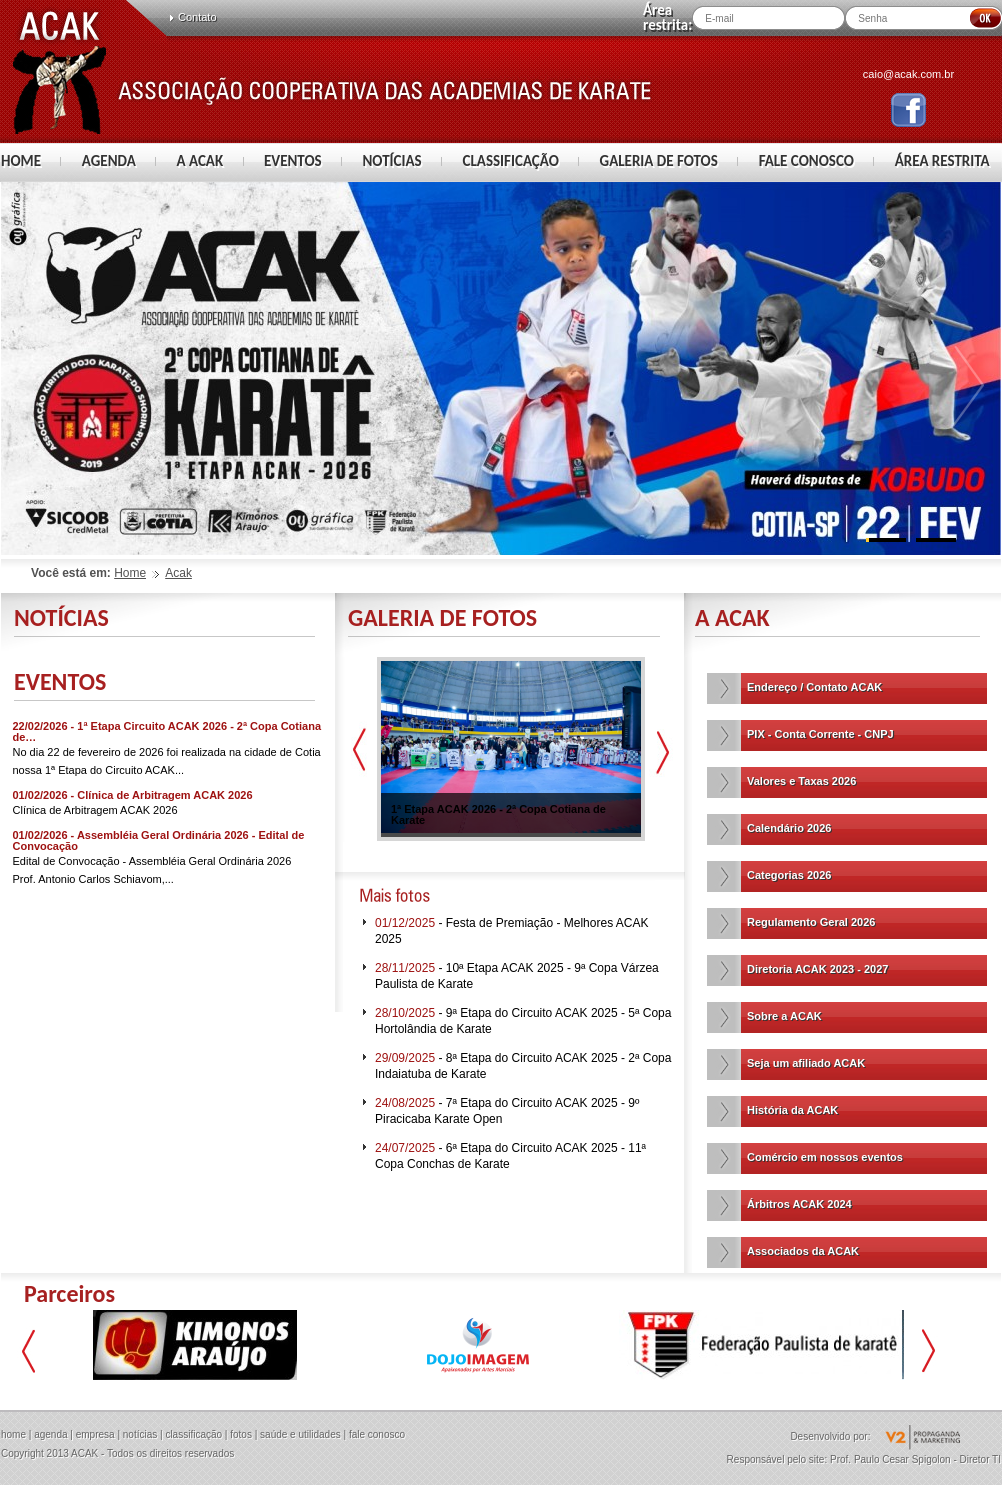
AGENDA (109, 161)
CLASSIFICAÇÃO (511, 161)
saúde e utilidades (300, 1434)
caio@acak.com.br (908, 74)
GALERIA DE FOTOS (659, 161)
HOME (21, 161)
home (13, 1434)
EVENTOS (293, 161)
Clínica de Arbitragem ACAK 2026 (95, 810)
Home (130, 573)
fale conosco (377, 1434)
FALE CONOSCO (806, 161)
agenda (50, 1434)
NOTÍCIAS (391, 161)
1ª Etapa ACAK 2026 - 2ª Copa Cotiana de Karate (498, 814)
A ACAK (200, 161)
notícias (140, 1434)
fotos (241, 1434)
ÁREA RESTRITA (942, 161)
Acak (178, 573)
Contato (197, 17)
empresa (95, 1434)
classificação (193, 1434)
